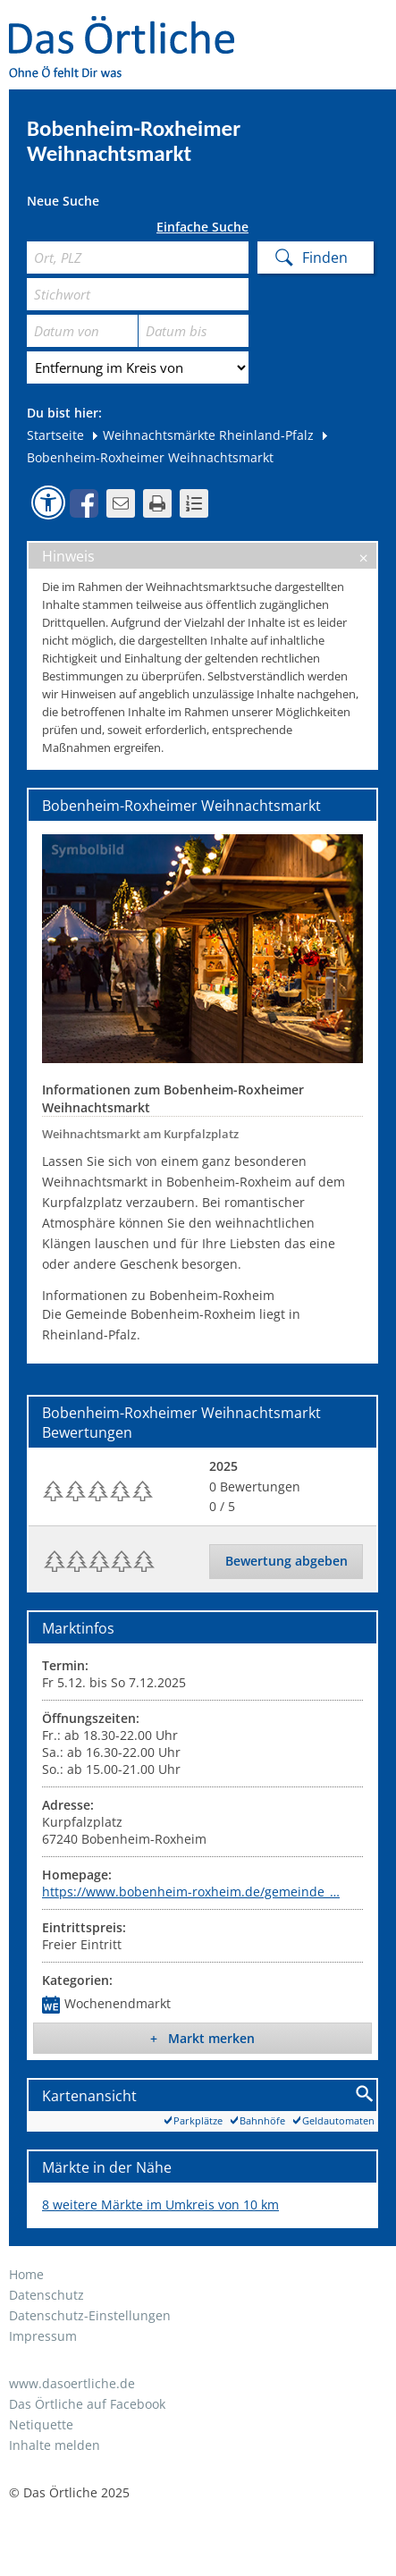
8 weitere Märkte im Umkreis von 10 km (160, 2204)
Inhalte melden (54, 2445)
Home (26, 2274)
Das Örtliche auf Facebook (87, 2403)
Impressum (43, 2335)
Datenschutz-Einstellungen (90, 2315)
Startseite (55, 435)
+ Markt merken (202, 2038)
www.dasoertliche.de (72, 2383)
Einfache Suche (202, 227)
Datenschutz (46, 2294)
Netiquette (41, 2424)
